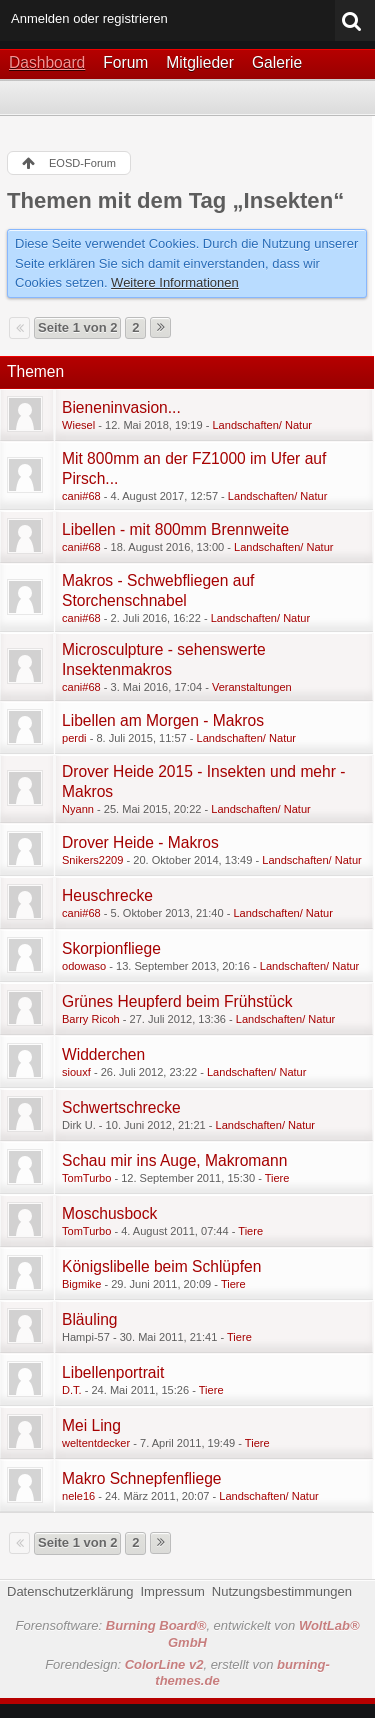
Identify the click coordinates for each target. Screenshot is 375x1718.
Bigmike (81, 1284)
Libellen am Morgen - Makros (163, 720)
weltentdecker (96, 1443)
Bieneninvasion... (121, 407)
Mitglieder (200, 62)
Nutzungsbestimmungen (282, 1591)
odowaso (84, 966)
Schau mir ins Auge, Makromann (174, 1160)
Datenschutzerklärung (70, 1591)
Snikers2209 (92, 860)
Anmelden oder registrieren (89, 18)
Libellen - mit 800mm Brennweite (175, 529)
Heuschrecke (107, 895)
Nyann (78, 809)
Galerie (277, 62)
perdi (74, 738)
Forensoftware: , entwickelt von (187, 1634)
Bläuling (89, 1319)
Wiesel (78, 425)
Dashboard (47, 62)
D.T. (72, 1390)
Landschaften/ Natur (262, 425)
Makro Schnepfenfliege (142, 1478)
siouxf (76, 1072)
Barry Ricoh (91, 1019)
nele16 (78, 1496)
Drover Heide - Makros (140, 842)
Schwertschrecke (121, 1107)
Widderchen (103, 1054)
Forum (125, 62)
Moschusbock (109, 1213)
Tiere (277, 1178)
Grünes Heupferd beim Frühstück (177, 1001)
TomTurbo (86, 1178)
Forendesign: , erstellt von (187, 1673)
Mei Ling (91, 1425)
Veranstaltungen (252, 687)
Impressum (172, 1591)
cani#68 (81, 496)
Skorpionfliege (111, 948)
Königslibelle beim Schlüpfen (161, 1266)
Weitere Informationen (175, 282)
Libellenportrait (113, 1372)
